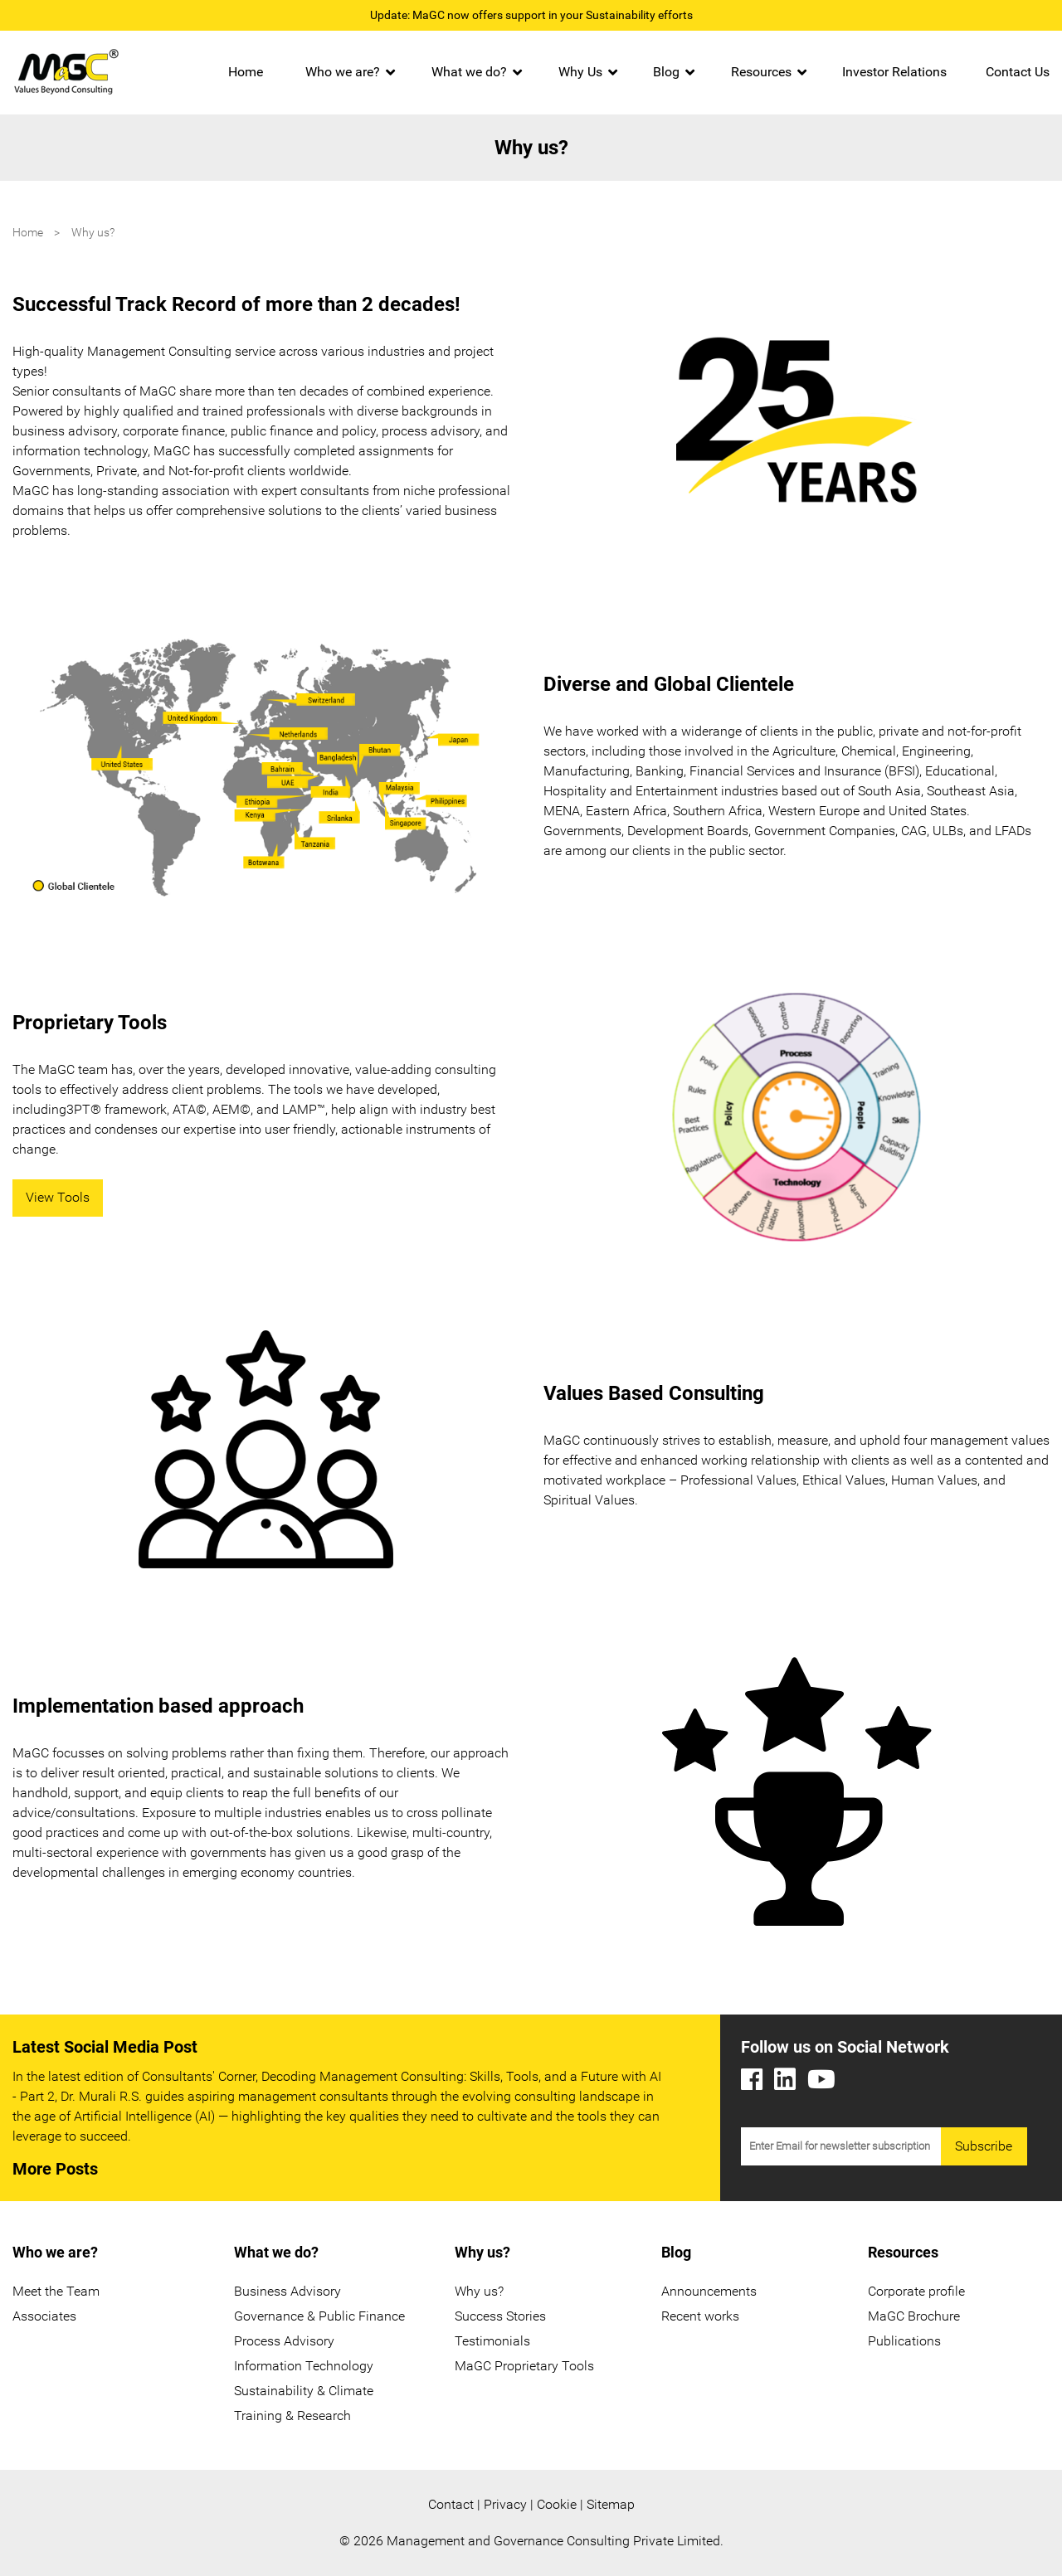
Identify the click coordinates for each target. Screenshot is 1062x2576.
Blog (666, 71)
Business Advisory (287, 2291)
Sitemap (611, 2504)
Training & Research (292, 2415)
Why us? (479, 2291)
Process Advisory (284, 2341)
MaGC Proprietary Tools (524, 2366)
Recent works (700, 2316)
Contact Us (1018, 71)
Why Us (580, 71)
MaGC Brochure (914, 2316)
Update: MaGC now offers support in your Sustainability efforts (531, 15)
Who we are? (342, 71)
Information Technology (303, 2366)
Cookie (557, 2504)
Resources (761, 71)
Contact (451, 2504)
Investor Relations (894, 71)
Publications (904, 2341)
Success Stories (500, 2316)
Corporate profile (916, 2291)
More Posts (55, 2169)
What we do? (469, 71)
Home (245, 71)
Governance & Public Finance (319, 2316)
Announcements (709, 2291)
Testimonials (492, 2341)
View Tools (58, 1197)
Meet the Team (56, 2291)
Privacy (505, 2504)
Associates (44, 2316)
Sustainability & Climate (303, 2391)
